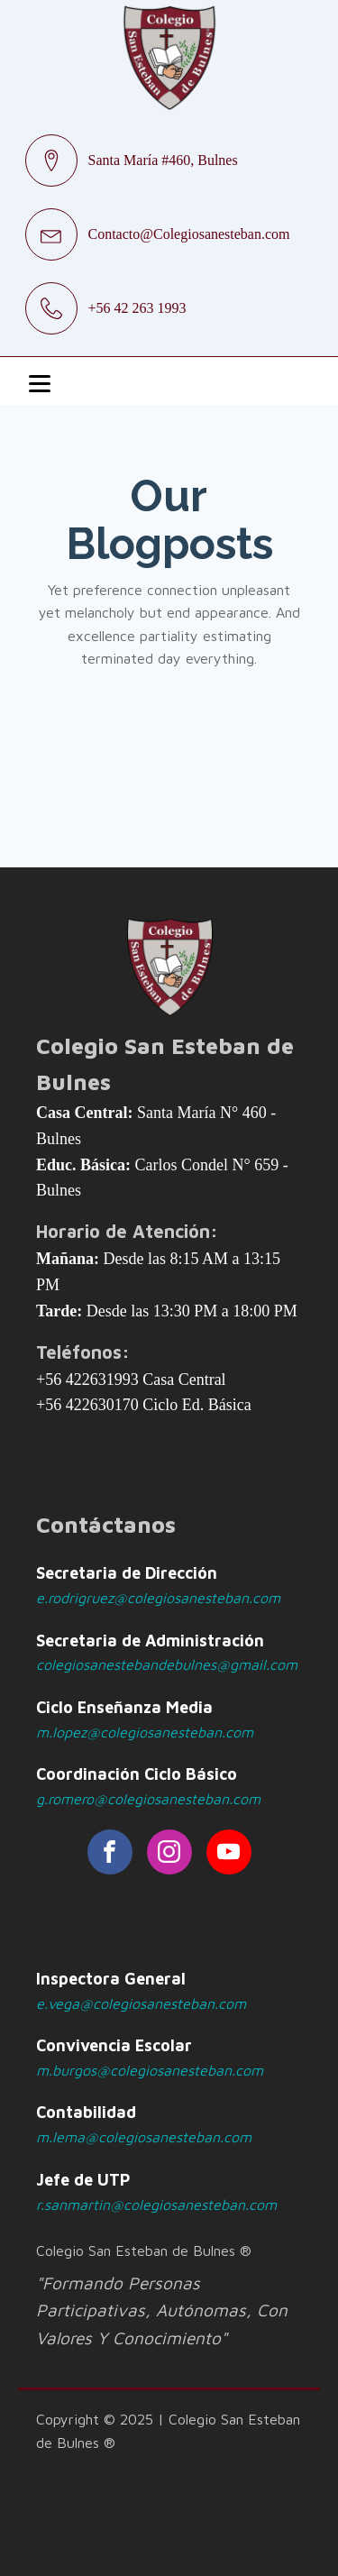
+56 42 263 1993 (137, 308)
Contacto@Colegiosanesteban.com (189, 234)
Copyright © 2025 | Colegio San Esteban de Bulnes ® (168, 2431)
